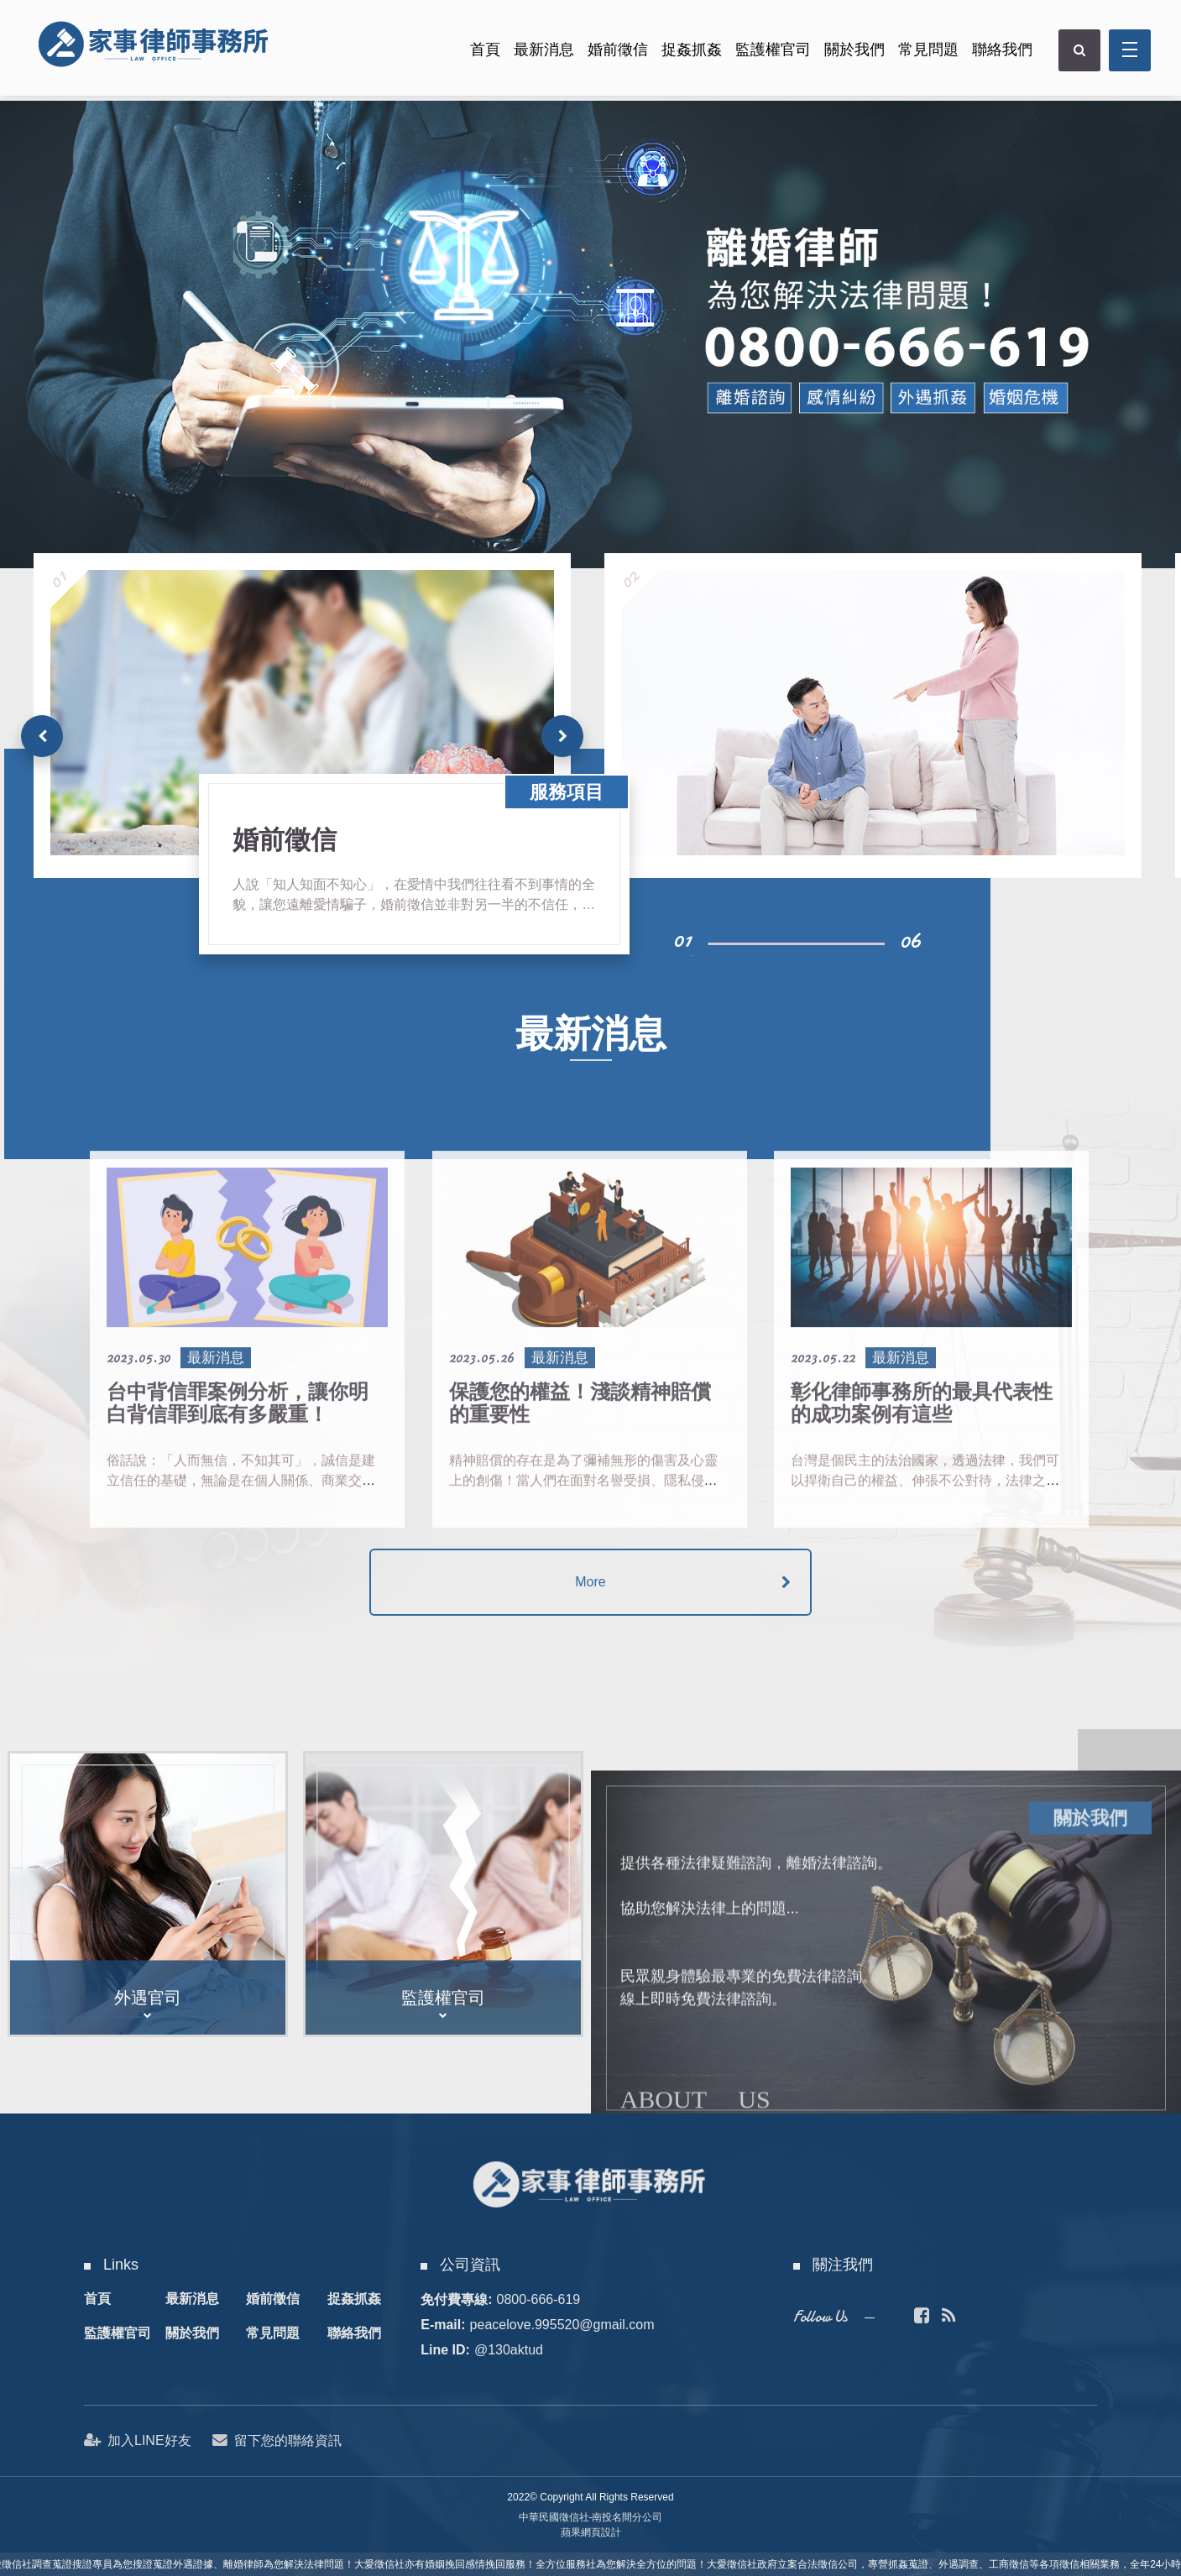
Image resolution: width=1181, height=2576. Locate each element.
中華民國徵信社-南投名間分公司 (591, 2517)
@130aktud (508, 2350)
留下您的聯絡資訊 (277, 2440)
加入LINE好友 (138, 2440)
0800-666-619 (539, 2299)
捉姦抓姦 (688, 52)
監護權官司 (769, 52)
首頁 (482, 52)
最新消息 (540, 52)
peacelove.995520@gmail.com (562, 2324)
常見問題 (925, 52)
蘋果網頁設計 (591, 2532)
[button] (562, 736)
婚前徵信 (614, 52)
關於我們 (851, 52)
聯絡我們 (999, 52)
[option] (590, 334)
